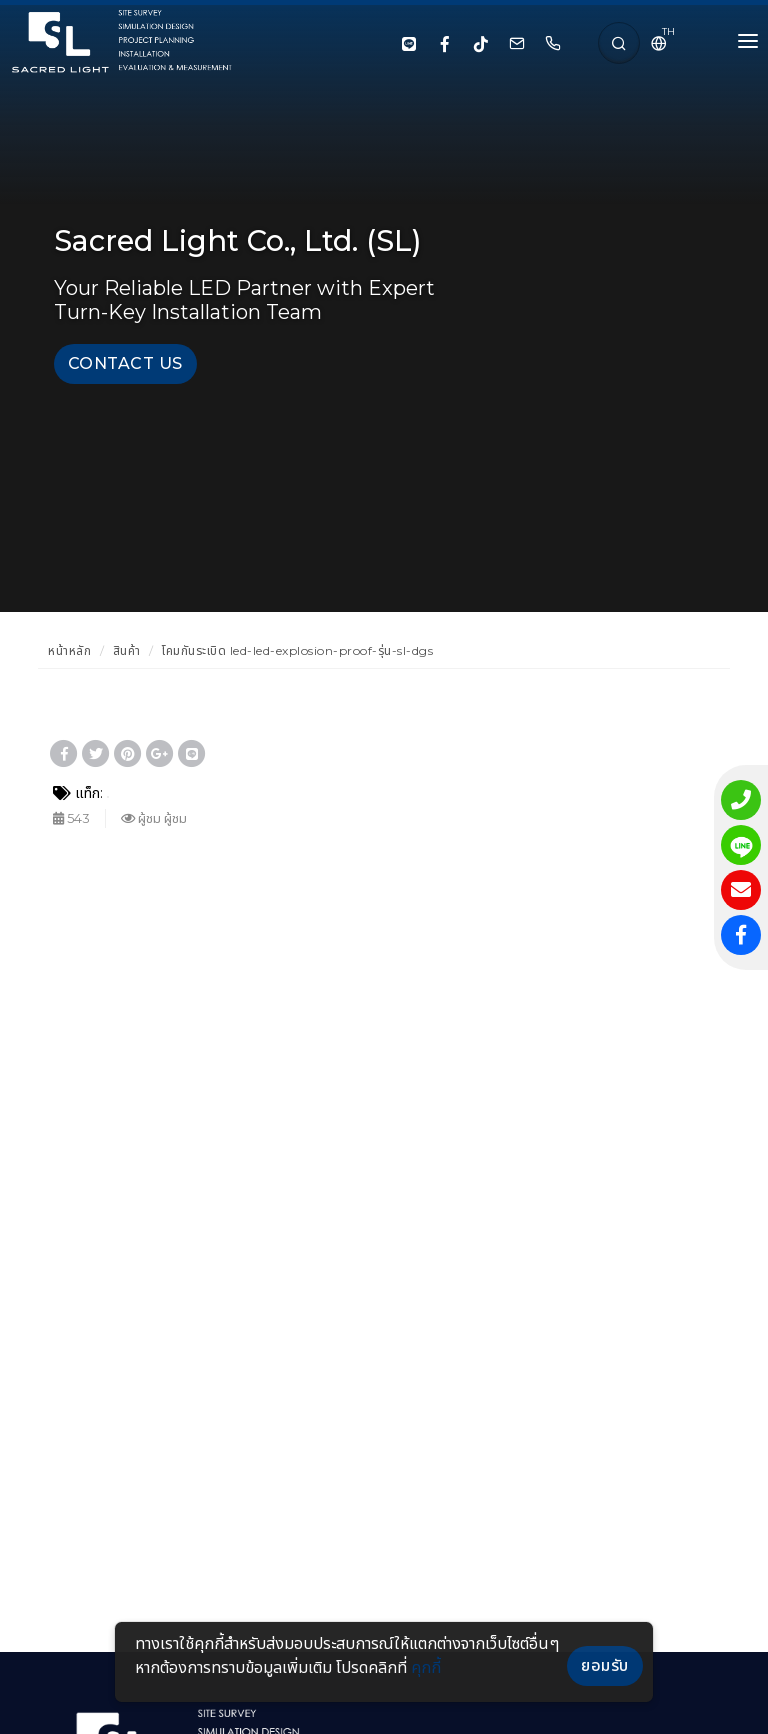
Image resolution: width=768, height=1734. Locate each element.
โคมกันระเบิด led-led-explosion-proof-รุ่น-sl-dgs (297, 650)
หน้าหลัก (69, 650)
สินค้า (127, 650)
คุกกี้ (426, 1667)
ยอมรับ (605, 1665)
